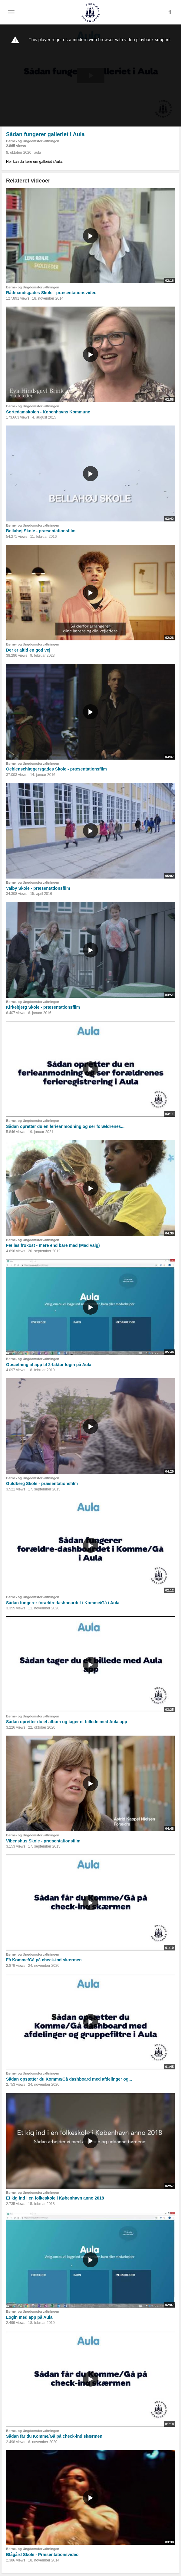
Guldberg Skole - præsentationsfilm (42, 1483)
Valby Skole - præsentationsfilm (38, 888)
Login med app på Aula (29, 2317)
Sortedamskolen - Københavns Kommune (48, 411)
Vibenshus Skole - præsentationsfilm (43, 1840)
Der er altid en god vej (28, 650)
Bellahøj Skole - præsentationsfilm (41, 530)
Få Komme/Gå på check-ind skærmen (44, 1959)
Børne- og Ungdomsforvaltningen (32, 141)
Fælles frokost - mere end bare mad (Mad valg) (53, 1245)
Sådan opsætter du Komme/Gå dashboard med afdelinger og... (69, 2079)
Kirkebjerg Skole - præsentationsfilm (43, 1007)
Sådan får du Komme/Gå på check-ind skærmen (54, 2436)
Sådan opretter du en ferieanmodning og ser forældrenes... (65, 1126)
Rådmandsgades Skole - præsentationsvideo (51, 292)
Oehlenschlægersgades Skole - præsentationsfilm (56, 769)
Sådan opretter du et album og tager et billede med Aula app (66, 1721)
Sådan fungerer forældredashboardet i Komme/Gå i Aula (62, 1602)
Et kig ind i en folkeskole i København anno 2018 (55, 2198)
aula (37, 152)
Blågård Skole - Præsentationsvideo (42, 2554)
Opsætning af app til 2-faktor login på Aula (48, 1364)
